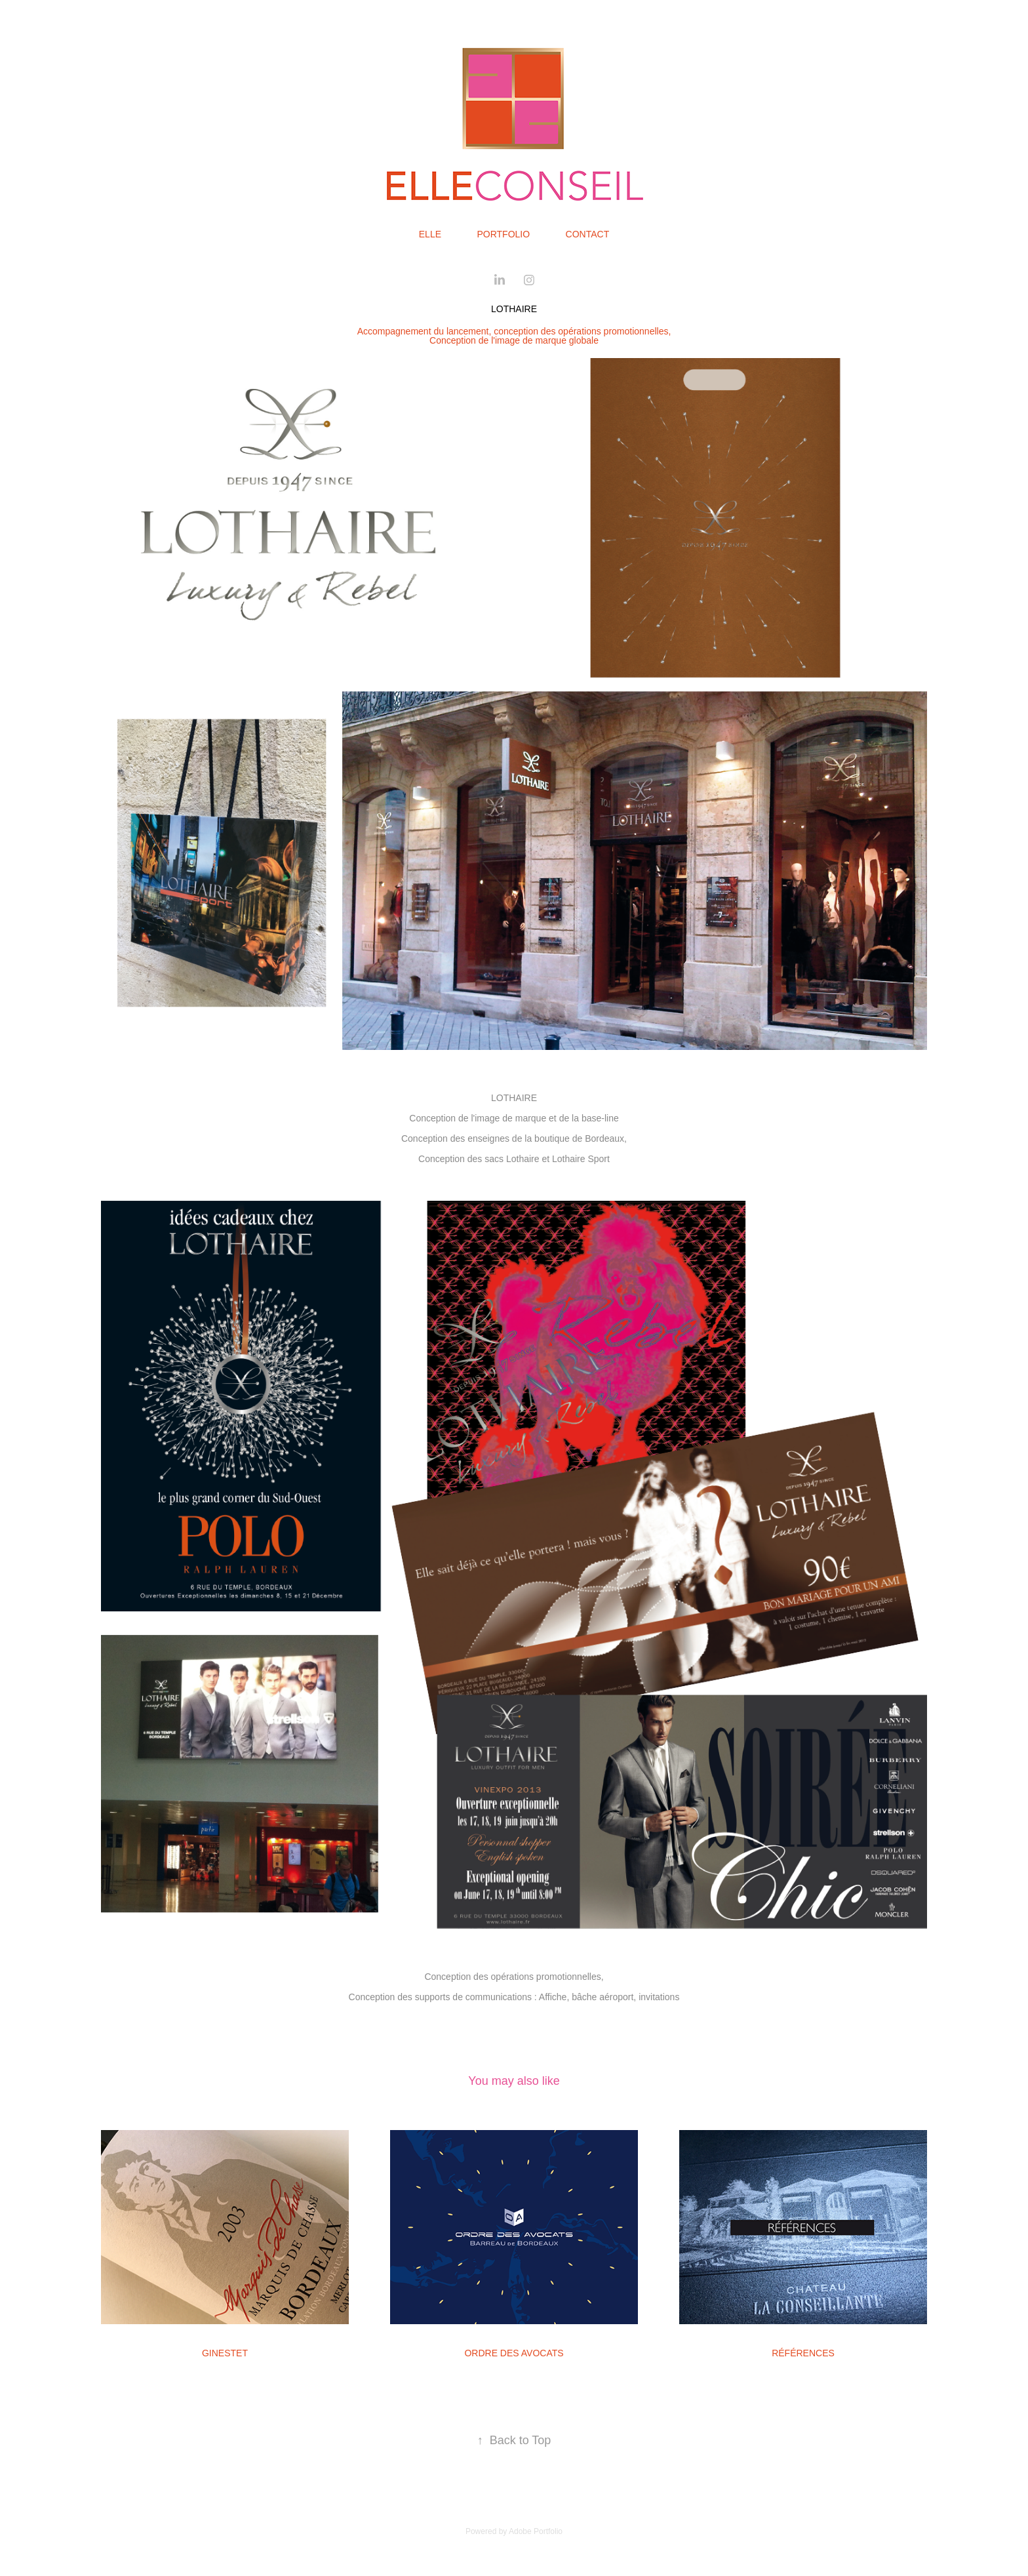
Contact (588, 234)
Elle (430, 234)
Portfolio (503, 234)
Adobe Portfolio (536, 2531)
